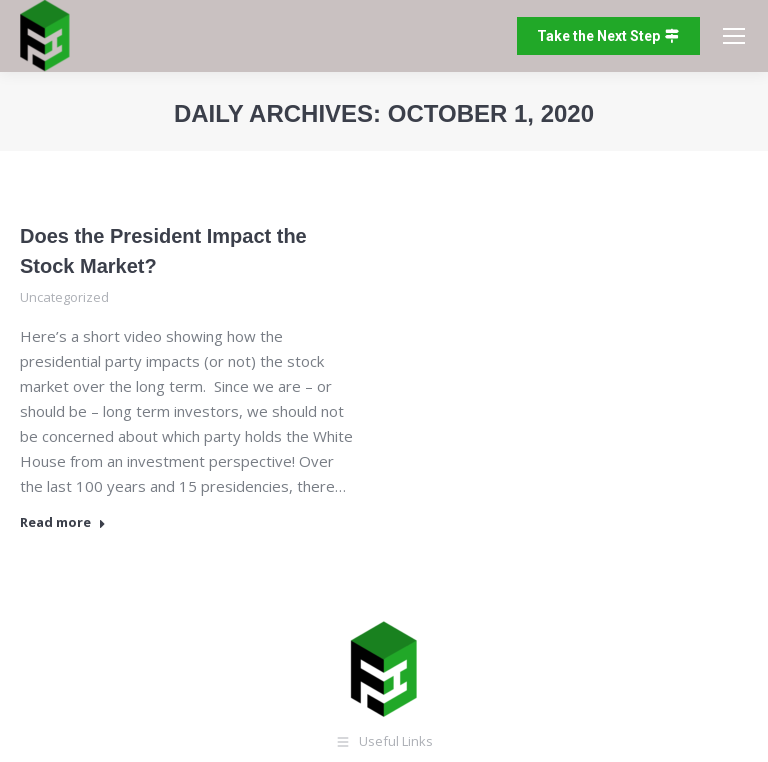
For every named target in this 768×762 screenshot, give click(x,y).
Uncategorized (64, 297)
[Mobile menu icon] (734, 36)
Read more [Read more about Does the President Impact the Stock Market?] (63, 522)
